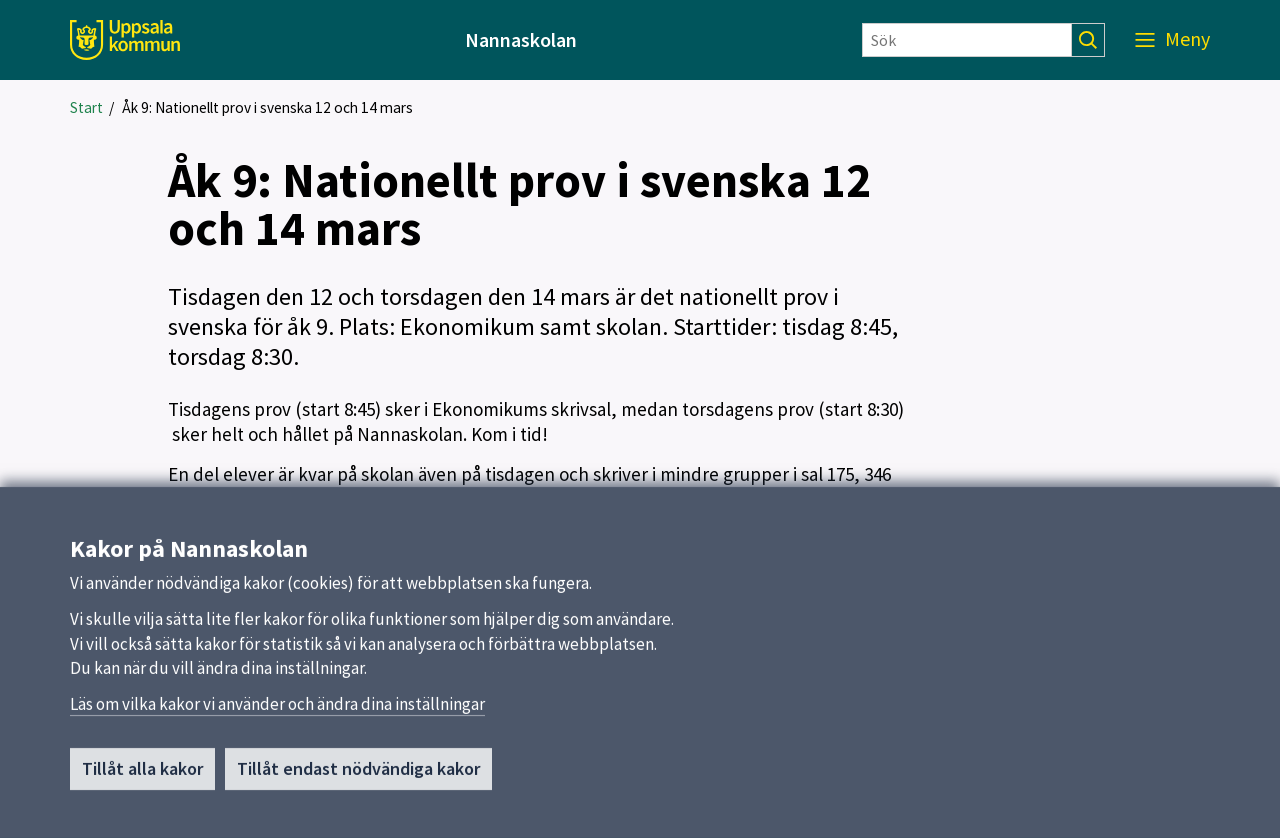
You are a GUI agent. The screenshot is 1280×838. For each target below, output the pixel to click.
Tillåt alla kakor (142, 769)
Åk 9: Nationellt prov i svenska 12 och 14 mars (267, 107)
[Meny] (1172, 40)
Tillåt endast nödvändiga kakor (358, 769)
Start (86, 107)
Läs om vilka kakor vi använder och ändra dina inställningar (277, 704)
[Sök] (967, 40)
